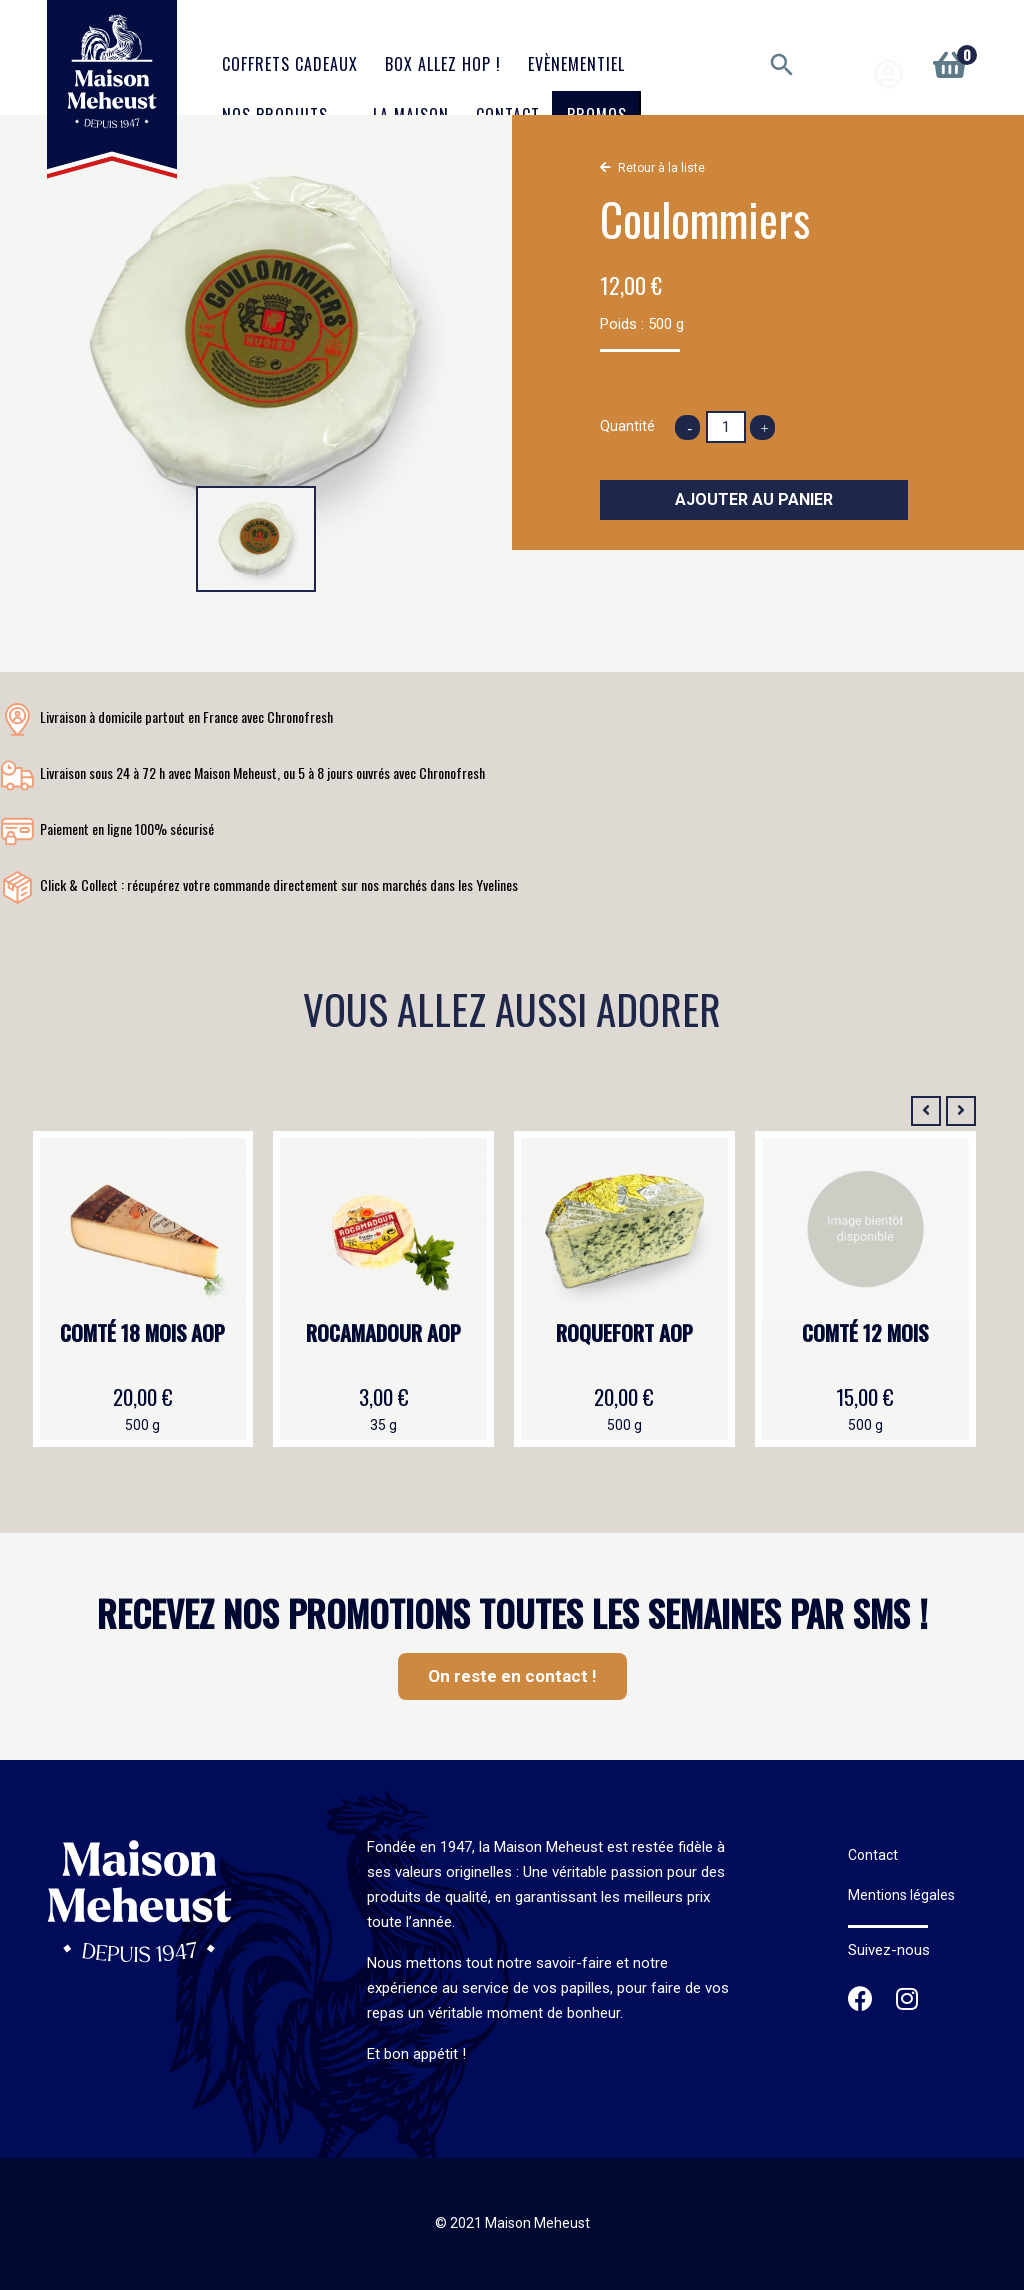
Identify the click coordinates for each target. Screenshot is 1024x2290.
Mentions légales (901, 1895)
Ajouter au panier (754, 499)
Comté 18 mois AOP (142, 1334)
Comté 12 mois (865, 1334)
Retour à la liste (661, 168)
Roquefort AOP (624, 1334)
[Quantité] (726, 427)
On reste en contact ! (512, 1676)
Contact (873, 1855)
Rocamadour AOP (383, 1334)
